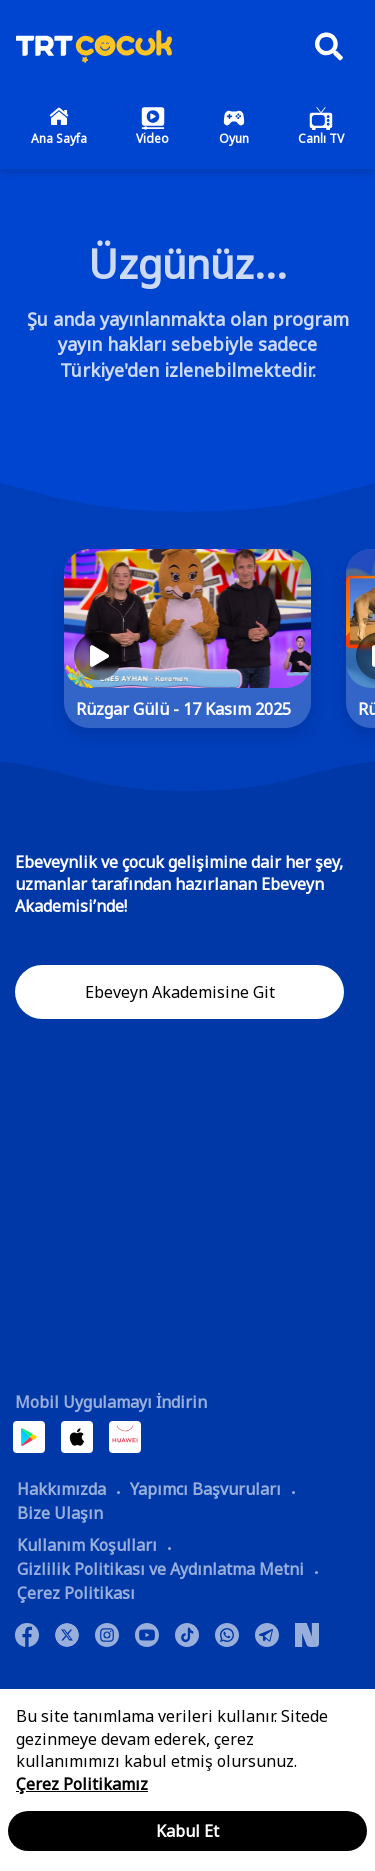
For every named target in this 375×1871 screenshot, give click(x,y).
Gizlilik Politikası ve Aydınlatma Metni (160, 1569)
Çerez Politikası (76, 1593)
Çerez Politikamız (82, 1784)
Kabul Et (187, 1831)
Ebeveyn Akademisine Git (180, 992)
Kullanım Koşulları (87, 1545)
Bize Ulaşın (60, 1513)
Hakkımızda (61, 1489)
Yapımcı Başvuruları (205, 1489)
